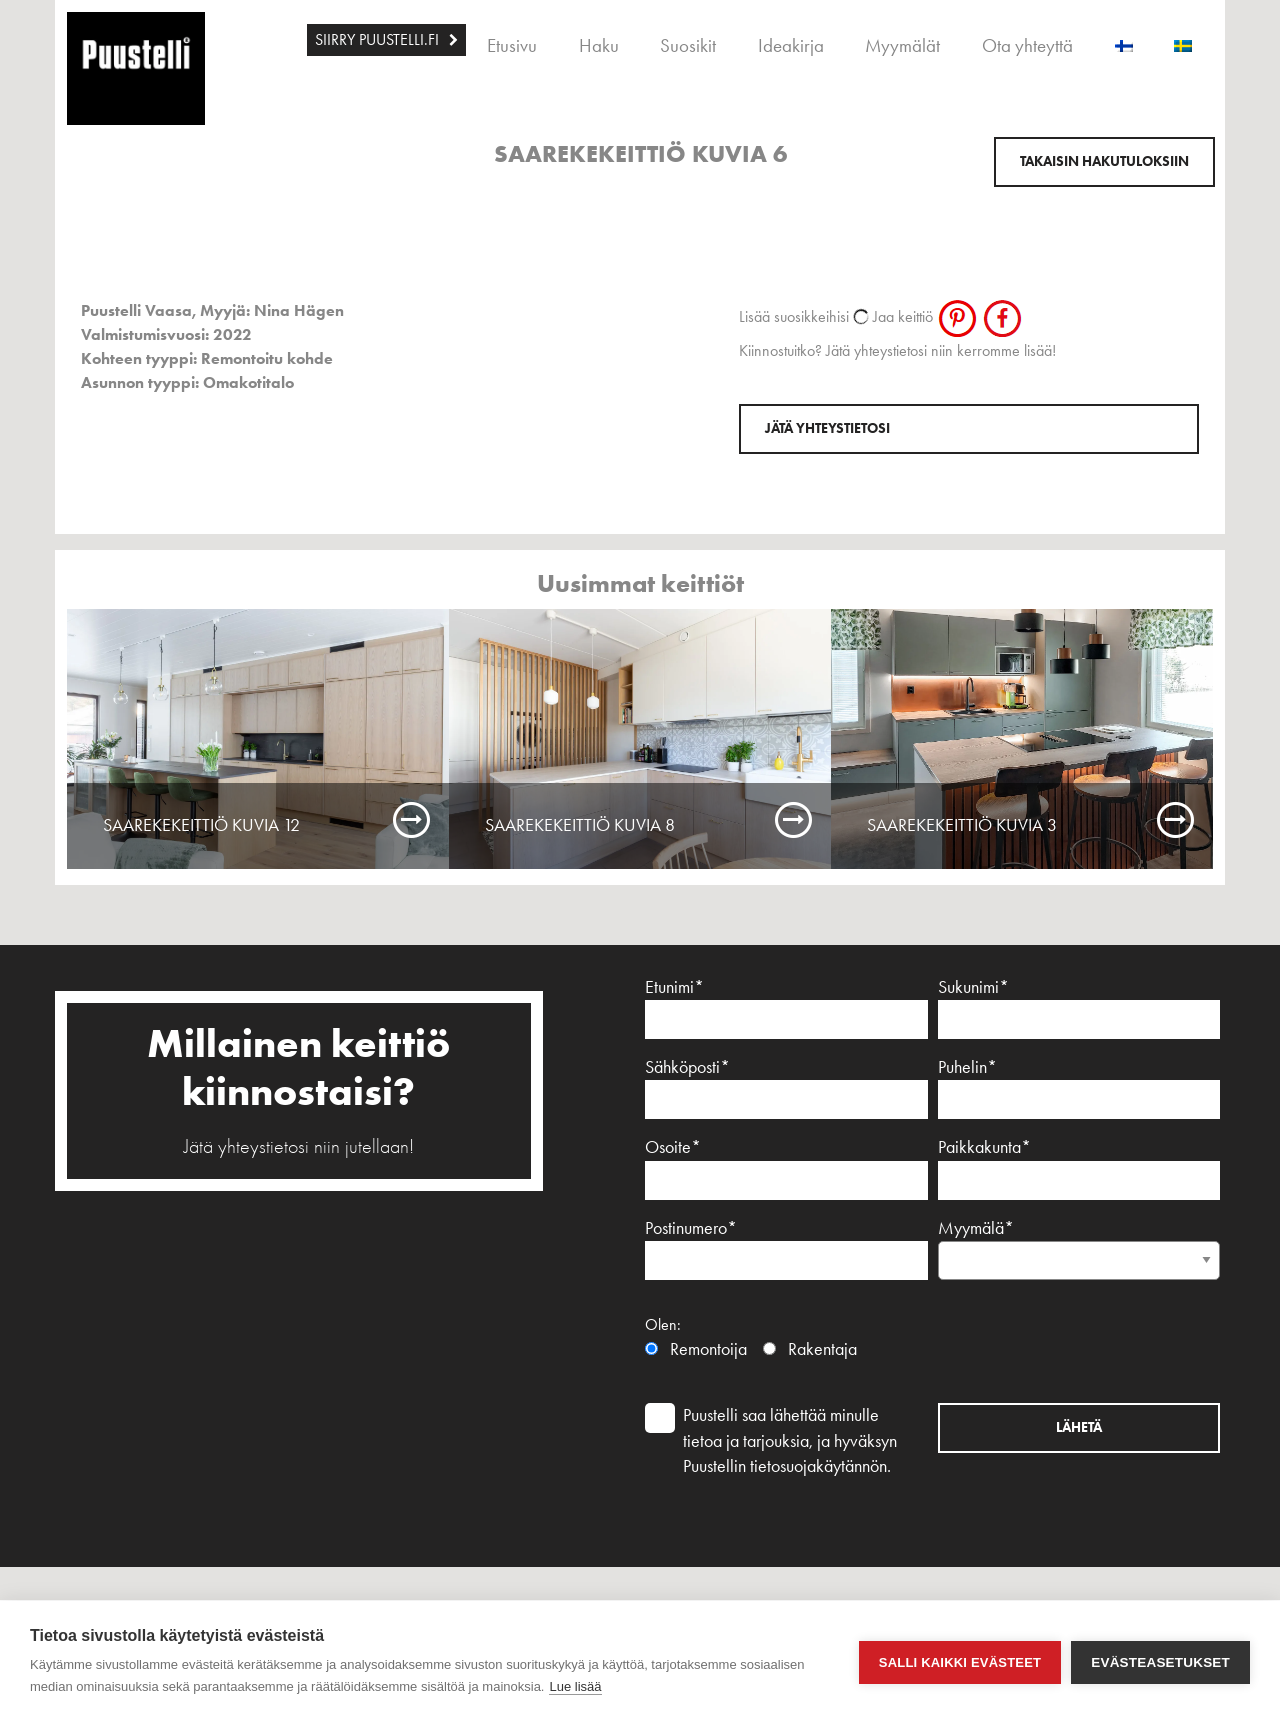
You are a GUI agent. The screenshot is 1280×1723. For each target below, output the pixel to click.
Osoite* (786, 1167)
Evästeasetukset (1160, 1662)
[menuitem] (386, 40)
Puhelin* (1079, 1087)
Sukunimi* (1079, 1007)
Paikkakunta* (1079, 1167)
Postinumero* (786, 1248)
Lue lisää (575, 1686)
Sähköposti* (786, 1087)
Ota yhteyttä (1027, 45)
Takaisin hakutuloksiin (1104, 161)
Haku (599, 45)
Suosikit (688, 45)
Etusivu (512, 45)
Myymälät (902, 45)
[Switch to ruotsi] (1183, 40)
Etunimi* (786, 1007)
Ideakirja (791, 45)
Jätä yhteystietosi (827, 428)
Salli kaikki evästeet (960, 1662)
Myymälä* (1079, 1244)
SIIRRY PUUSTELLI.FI (377, 39)
